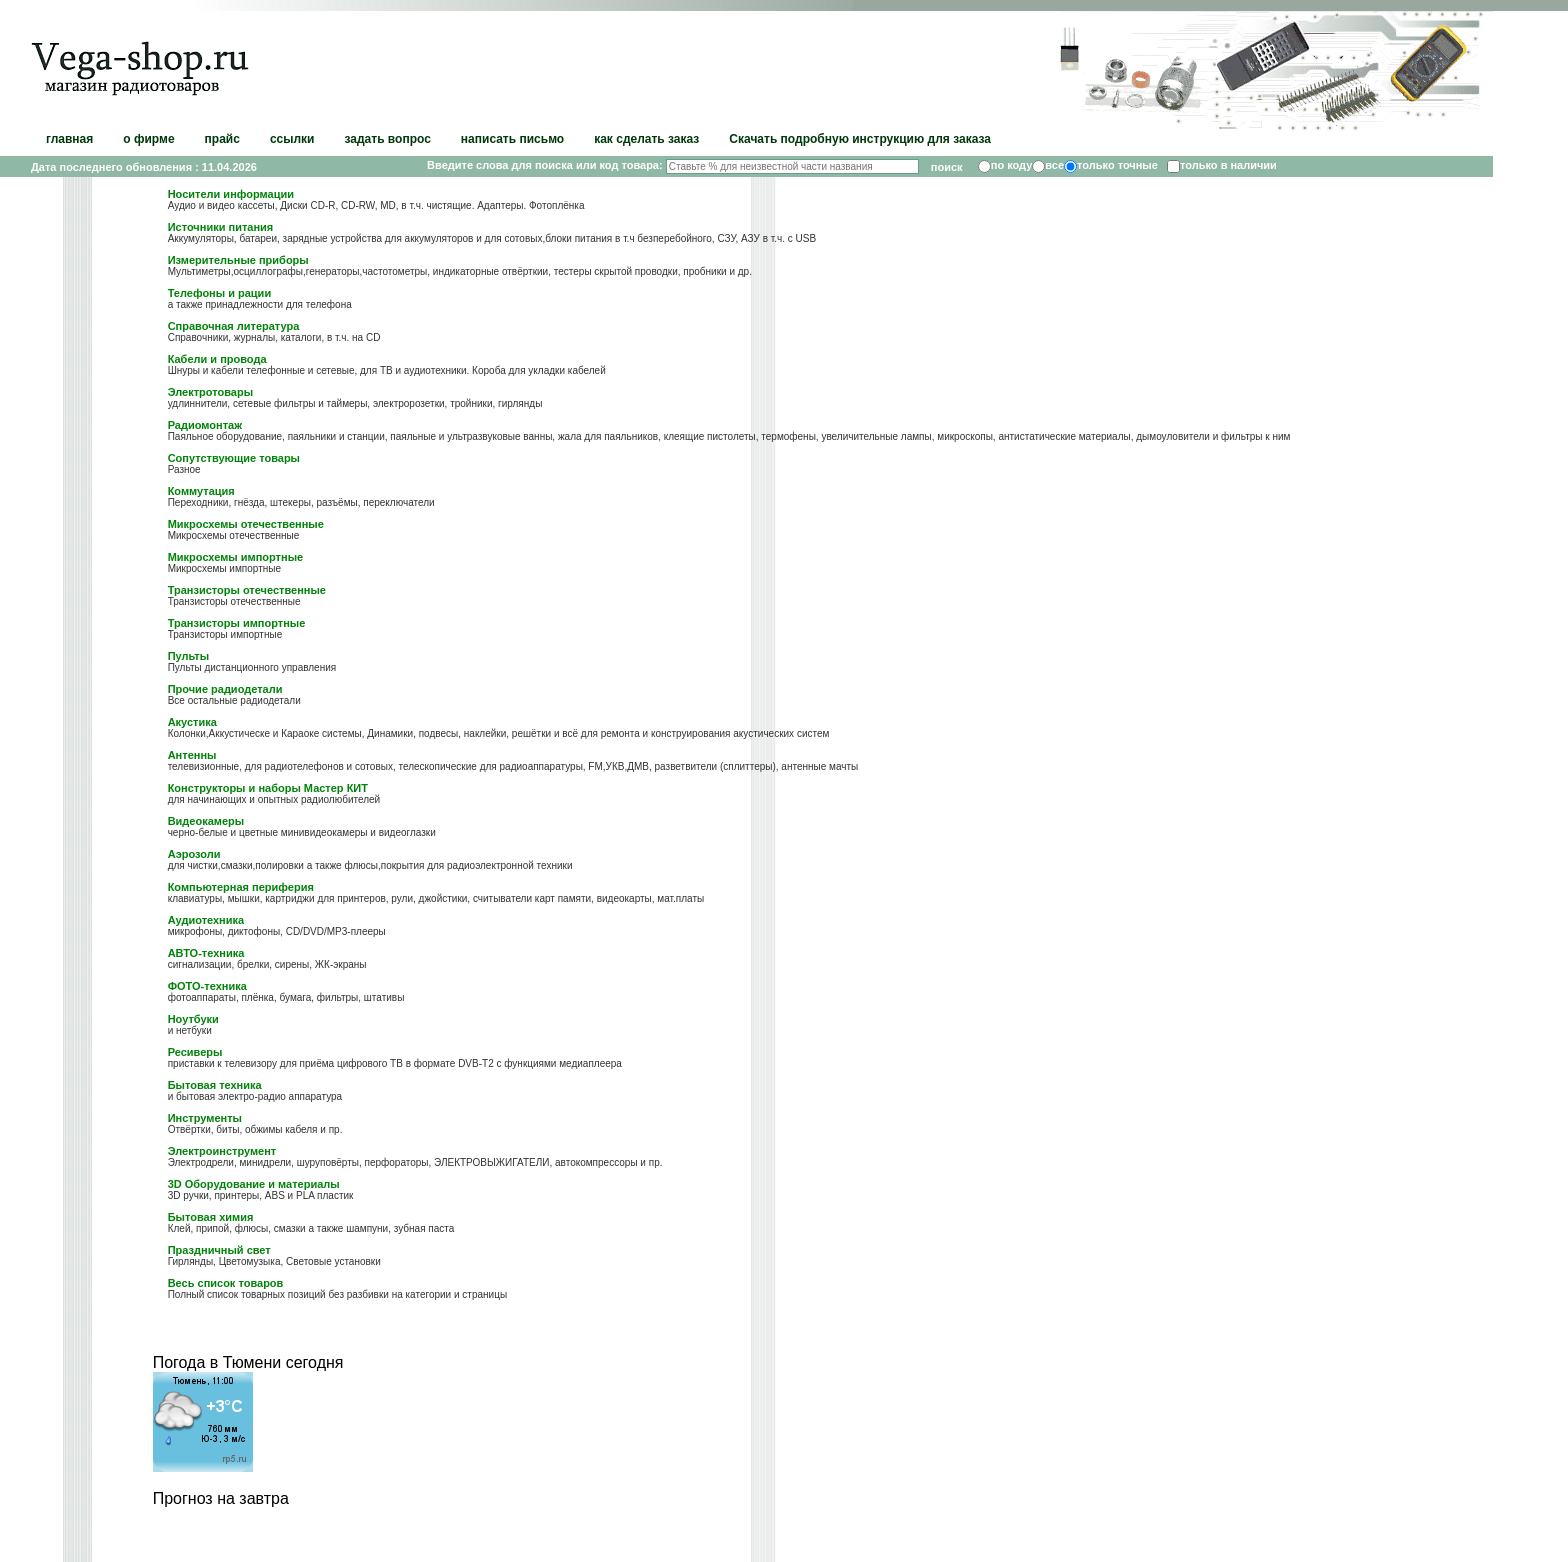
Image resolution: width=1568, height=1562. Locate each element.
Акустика (192, 722)
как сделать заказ (646, 139)
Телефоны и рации (220, 293)
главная (69, 139)
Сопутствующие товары (234, 458)
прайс (222, 139)
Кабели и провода (217, 359)
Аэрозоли (194, 854)
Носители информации (231, 194)
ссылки (292, 139)
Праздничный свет (219, 1250)
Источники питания (221, 227)
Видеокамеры (206, 821)
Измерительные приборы (238, 260)
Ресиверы (195, 1052)
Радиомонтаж (205, 425)
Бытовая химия (211, 1217)
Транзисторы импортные (237, 623)
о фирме (148, 139)
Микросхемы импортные (235, 557)
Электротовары (210, 392)
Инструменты (205, 1118)
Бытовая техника (215, 1085)
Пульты (188, 656)
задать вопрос (387, 139)
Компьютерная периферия (241, 887)
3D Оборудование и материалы (254, 1184)
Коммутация (201, 491)
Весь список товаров (226, 1283)
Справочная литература (234, 326)
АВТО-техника (206, 953)
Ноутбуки (193, 1019)
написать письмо (512, 139)
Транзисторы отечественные (247, 590)
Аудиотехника (206, 920)
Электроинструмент (222, 1151)
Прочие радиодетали (225, 689)
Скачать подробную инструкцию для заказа (860, 139)
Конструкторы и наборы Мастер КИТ (268, 788)
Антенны (192, 755)
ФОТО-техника (207, 986)
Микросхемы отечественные (246, 524)
